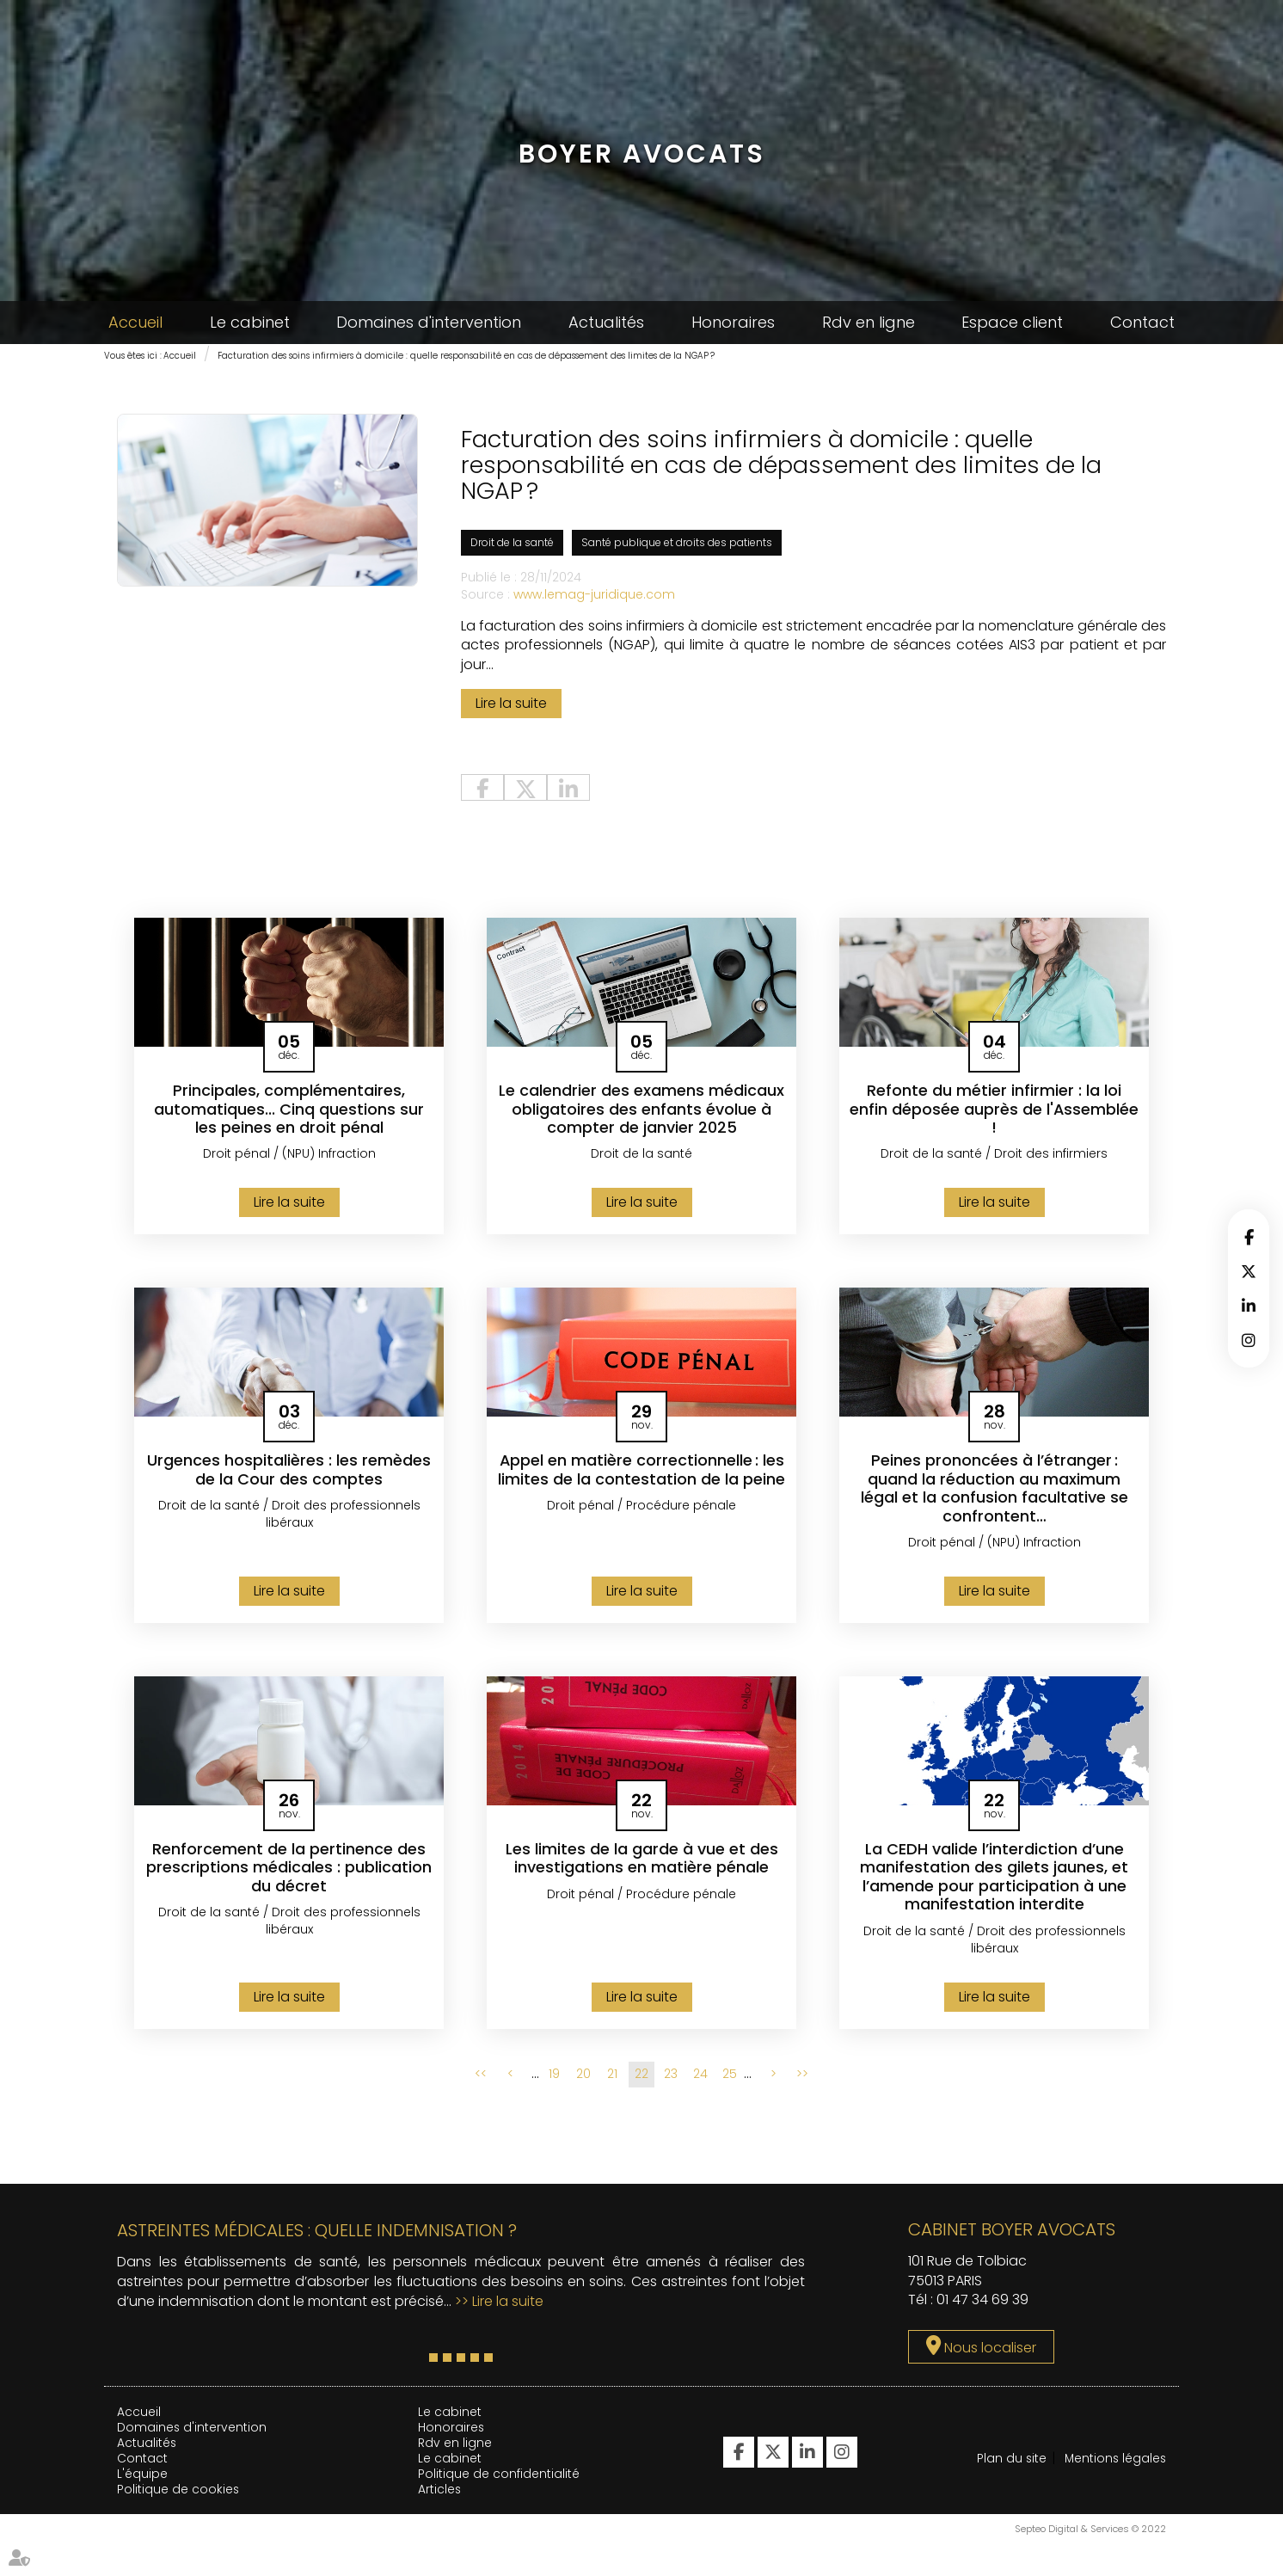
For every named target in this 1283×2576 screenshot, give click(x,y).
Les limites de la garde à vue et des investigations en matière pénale (642, 1861)
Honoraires (733, 322)
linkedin (1248, 1305)
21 (612, 2078)
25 (729, 2078)
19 (554, 2078)
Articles (440, 2492)
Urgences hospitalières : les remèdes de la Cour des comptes (289, 1472)
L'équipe (142, 2477)
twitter (1248, 1271)
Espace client (1012, 322)
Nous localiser (990, 2352)
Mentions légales (1029, 2526)
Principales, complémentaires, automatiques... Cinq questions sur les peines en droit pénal (289, 1112)
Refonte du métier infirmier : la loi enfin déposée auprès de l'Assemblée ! (994, 1112)
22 (641, 2078)
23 (671, 2078)
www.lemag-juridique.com (594, 596)
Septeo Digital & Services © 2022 (1090, 2568)
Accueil (135, 322)
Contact (1142, 322)
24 (700, 2078)
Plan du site (1012, 2461)
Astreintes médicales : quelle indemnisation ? (317, 2234)
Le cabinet (250, 322)
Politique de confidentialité (499, 2477)
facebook (1248, 1237)
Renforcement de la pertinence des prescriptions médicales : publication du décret (289, 1871)
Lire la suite (511, 706)
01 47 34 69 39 (982, 2304)
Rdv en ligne (868, 322)
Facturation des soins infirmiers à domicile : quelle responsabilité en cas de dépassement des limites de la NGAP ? (466, 355)
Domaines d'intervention (428, 322)
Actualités (606, 322)
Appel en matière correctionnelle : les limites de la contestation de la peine (641, 1472)
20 (583, 2078)
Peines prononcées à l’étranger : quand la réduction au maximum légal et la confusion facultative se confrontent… (994, 1491)
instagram (1248, 1340)
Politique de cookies (178, 2492)
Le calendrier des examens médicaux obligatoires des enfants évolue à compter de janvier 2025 (641, 1112)
